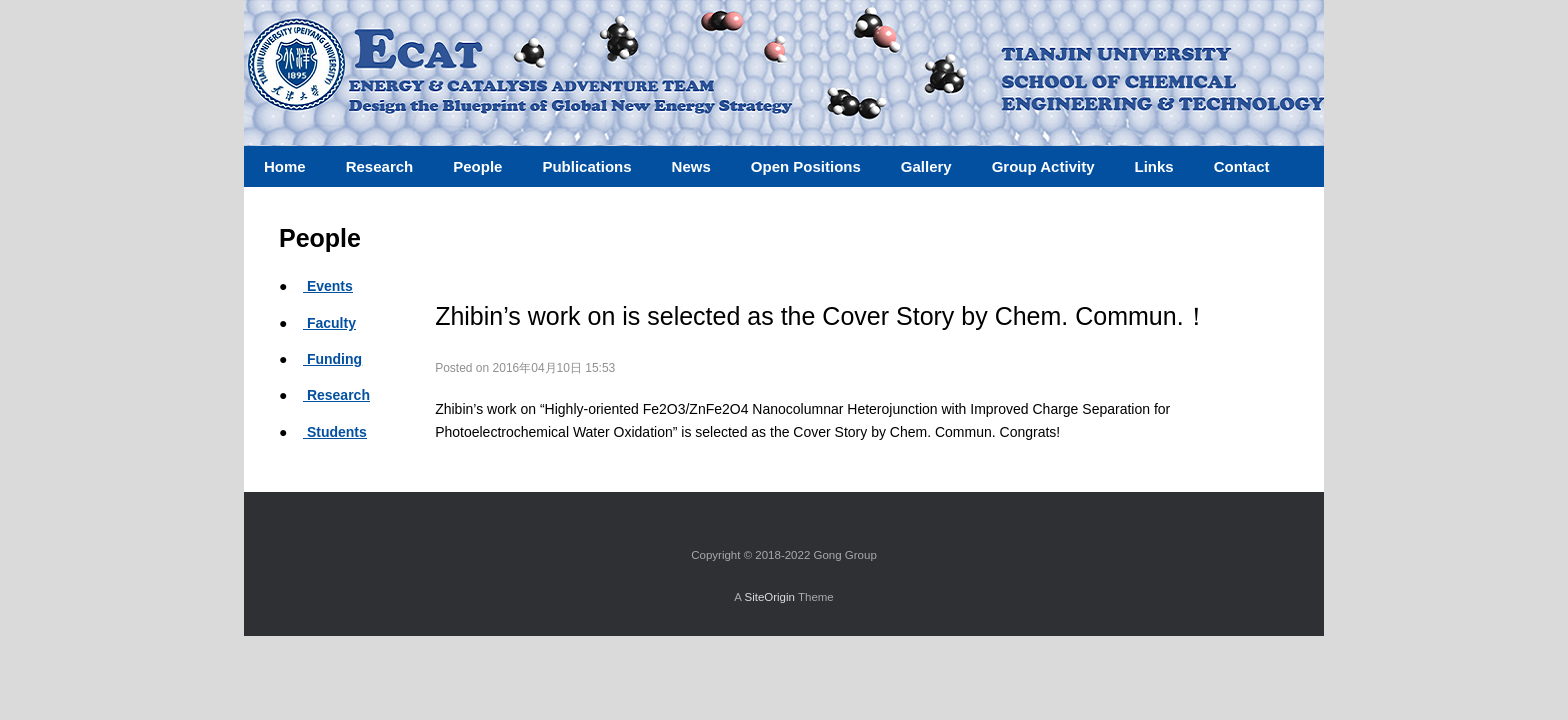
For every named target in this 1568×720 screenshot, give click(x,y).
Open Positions (806, 166)
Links (1153, 166)
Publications (586, 166)
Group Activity (1043, 166)
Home (285, 166)
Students (335, 432)
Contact (1242, 166)
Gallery (926, 166)
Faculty (329, 323)
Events (328, 286)
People (477, 166)
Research (336, 395)
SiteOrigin (769, 597)
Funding (332, 359)
